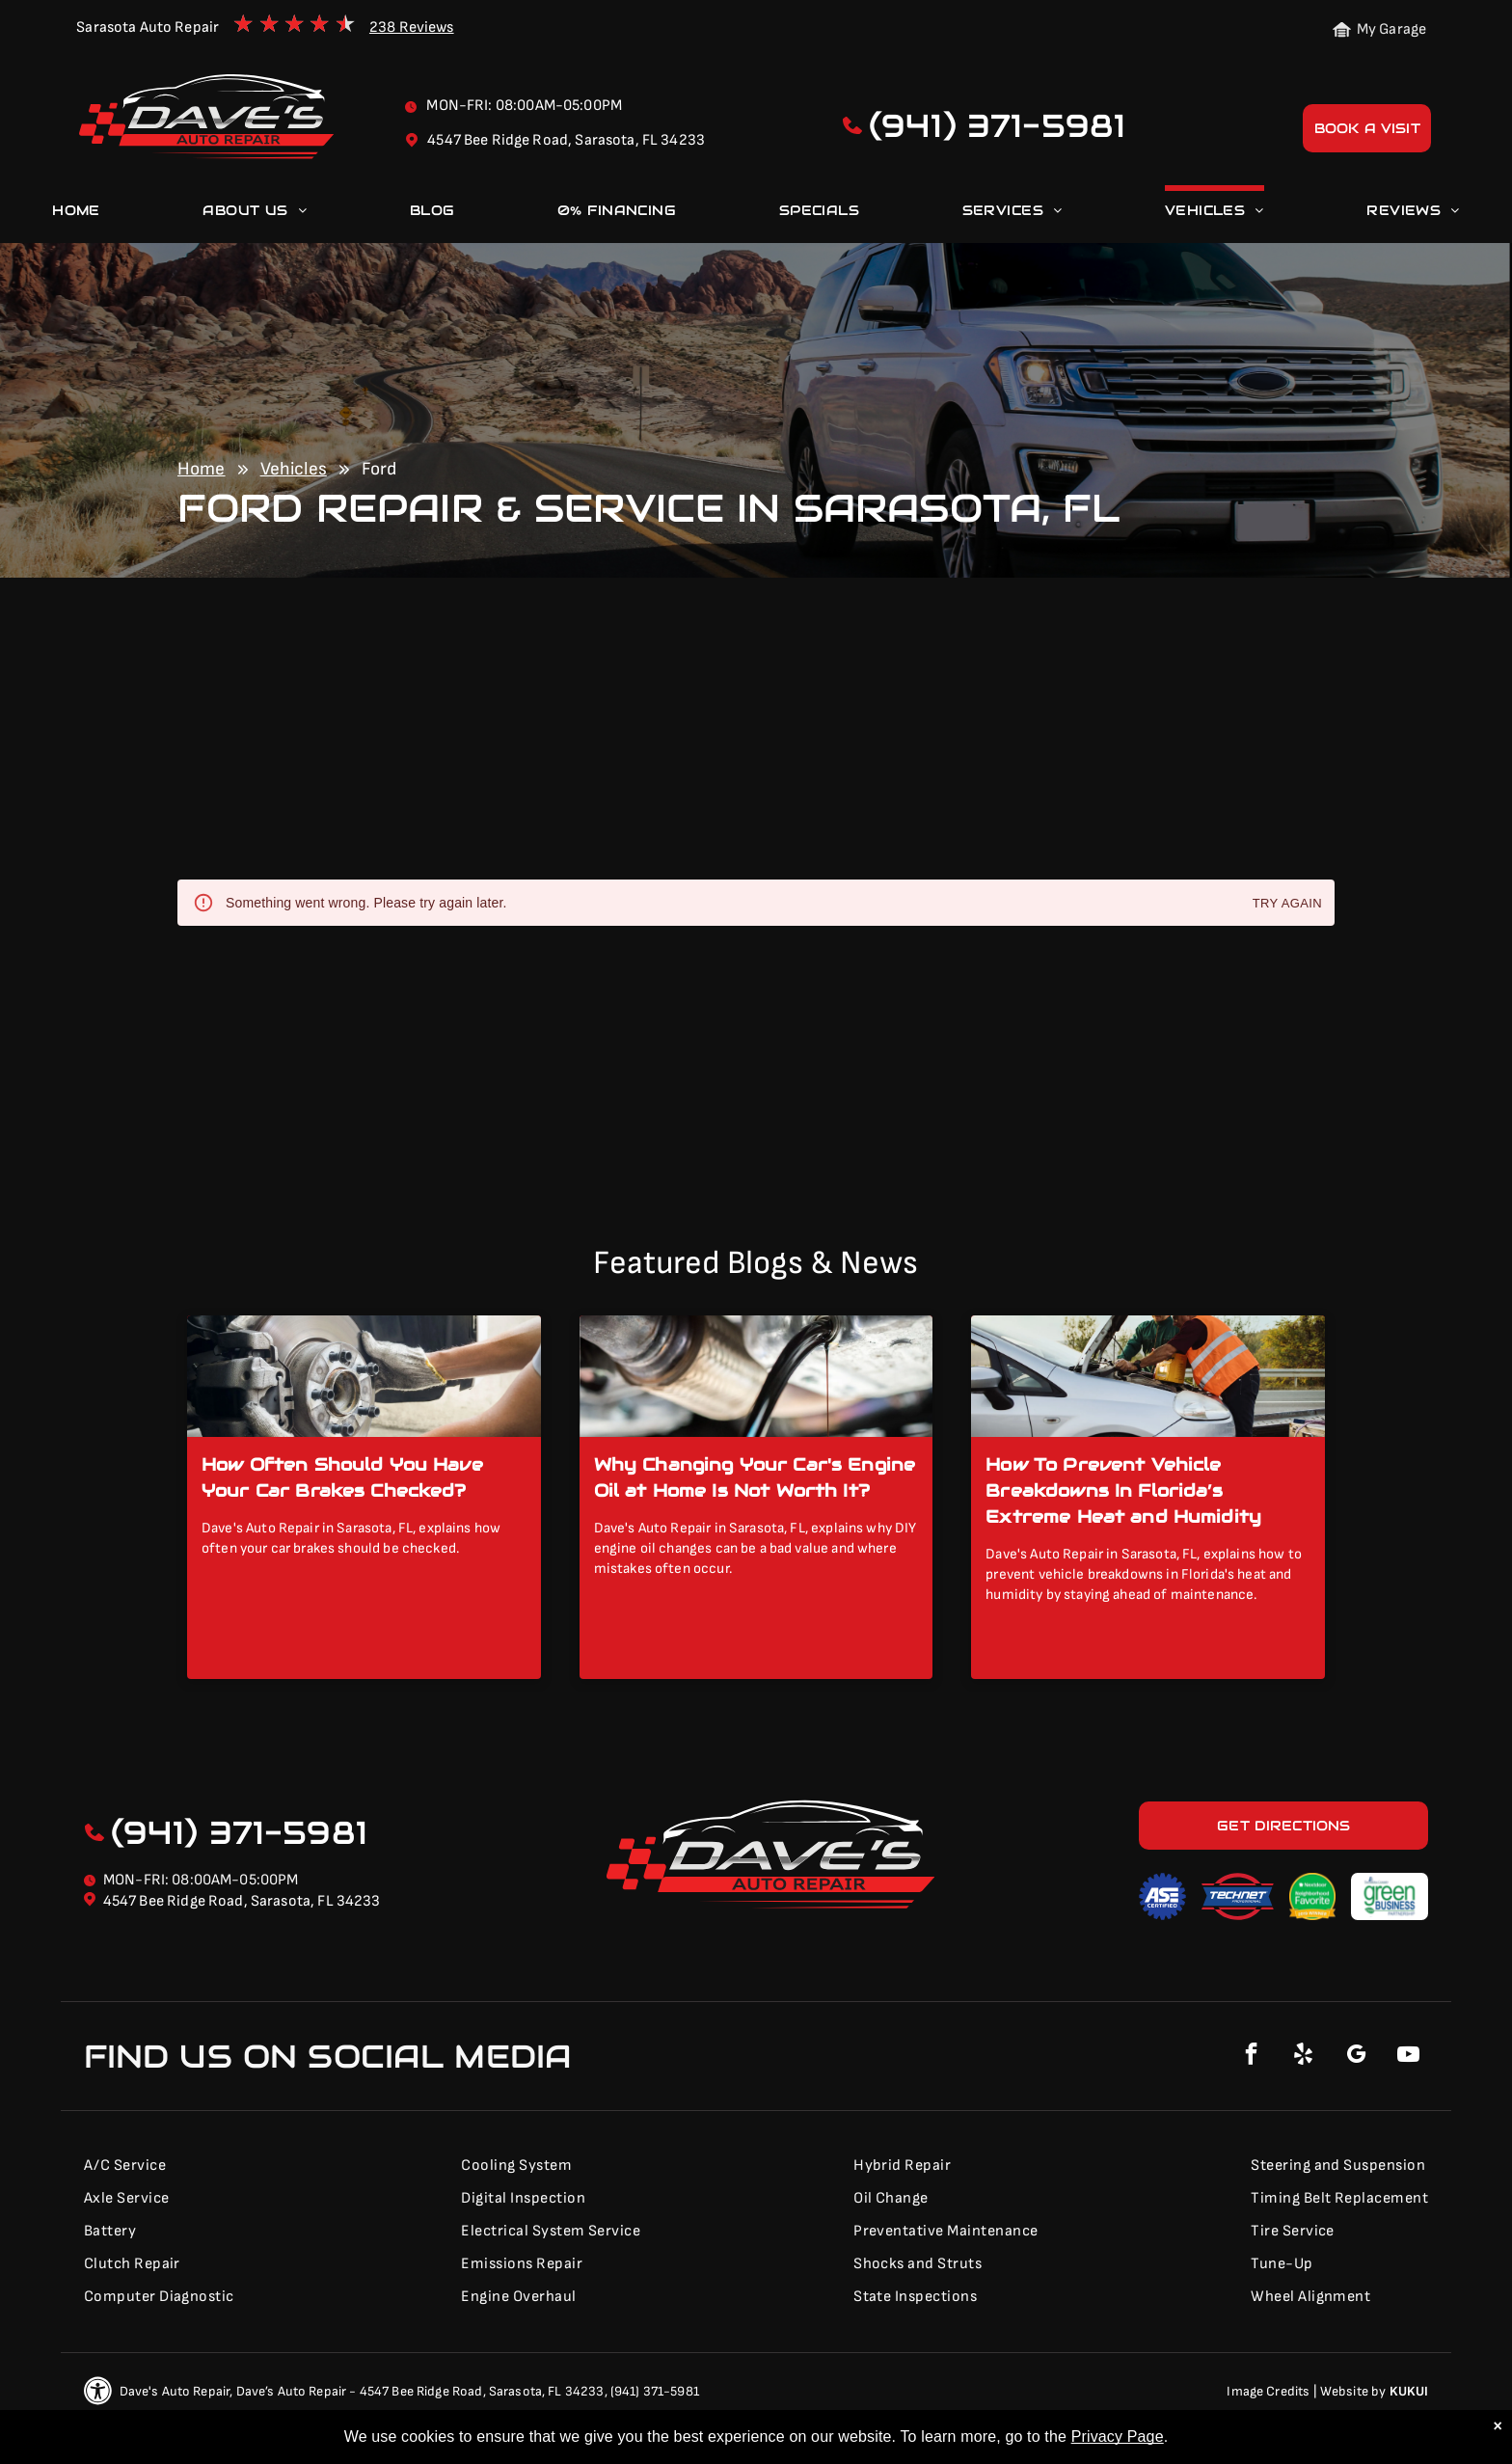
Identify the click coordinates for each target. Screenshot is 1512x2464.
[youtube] (1408, 2056)
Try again (1287, 904)
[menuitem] (76, 214)
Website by (1353, 2391)
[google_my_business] (1356, 2056)
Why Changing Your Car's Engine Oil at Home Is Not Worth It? (755, 1477)
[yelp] (1303, 2056)
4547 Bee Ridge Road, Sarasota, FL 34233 (242, 1901)
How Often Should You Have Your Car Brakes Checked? (342, 1477)
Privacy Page (1117, 2436)
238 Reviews (411, 27)
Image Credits (1268, 2391)
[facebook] (1251, 2056)
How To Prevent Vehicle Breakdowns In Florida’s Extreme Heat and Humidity (1123, 1490)
